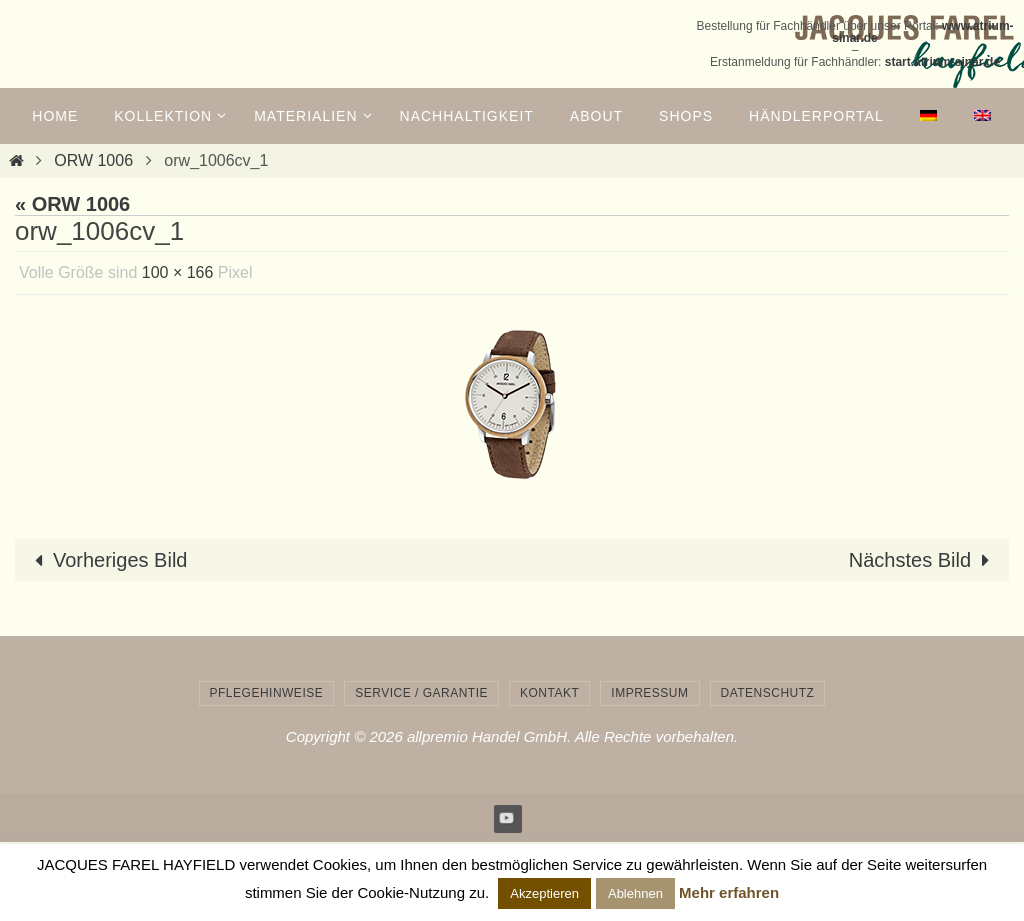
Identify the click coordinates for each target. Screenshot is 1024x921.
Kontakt (549, 693)
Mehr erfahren (729, 892)
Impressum (649, 693)
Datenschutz (768, 693)
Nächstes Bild (924, 560)
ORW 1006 (93, 160)
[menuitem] (929, 116)
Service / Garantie (421, 693)
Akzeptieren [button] (544, 893)
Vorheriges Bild (106, 560)
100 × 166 (178, 272)
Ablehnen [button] (635, 893)
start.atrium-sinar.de (942, 62)
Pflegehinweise (267, 693)
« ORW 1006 (72, 204)
